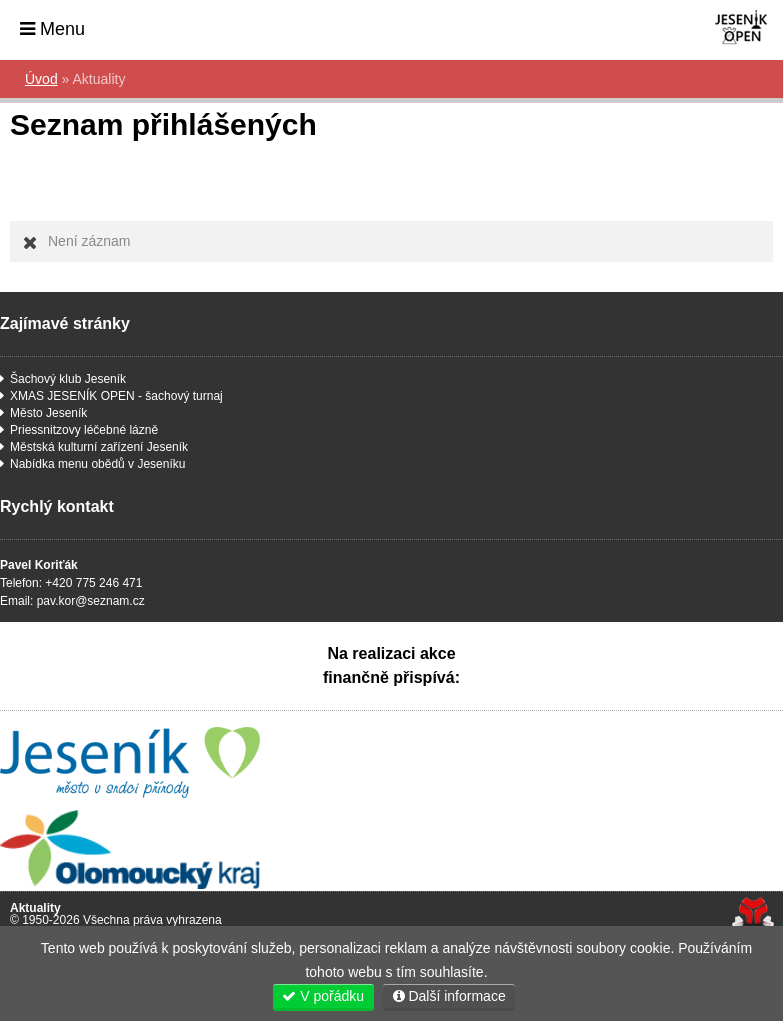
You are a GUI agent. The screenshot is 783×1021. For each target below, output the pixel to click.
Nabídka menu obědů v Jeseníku (97, 464)
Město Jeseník (48, 413)
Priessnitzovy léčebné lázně (84, 430)
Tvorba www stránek (752, 913)
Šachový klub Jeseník (68, 379)
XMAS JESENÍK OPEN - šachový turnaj (116, 396)
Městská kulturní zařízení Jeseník (99, 447)
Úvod (713, 27)
